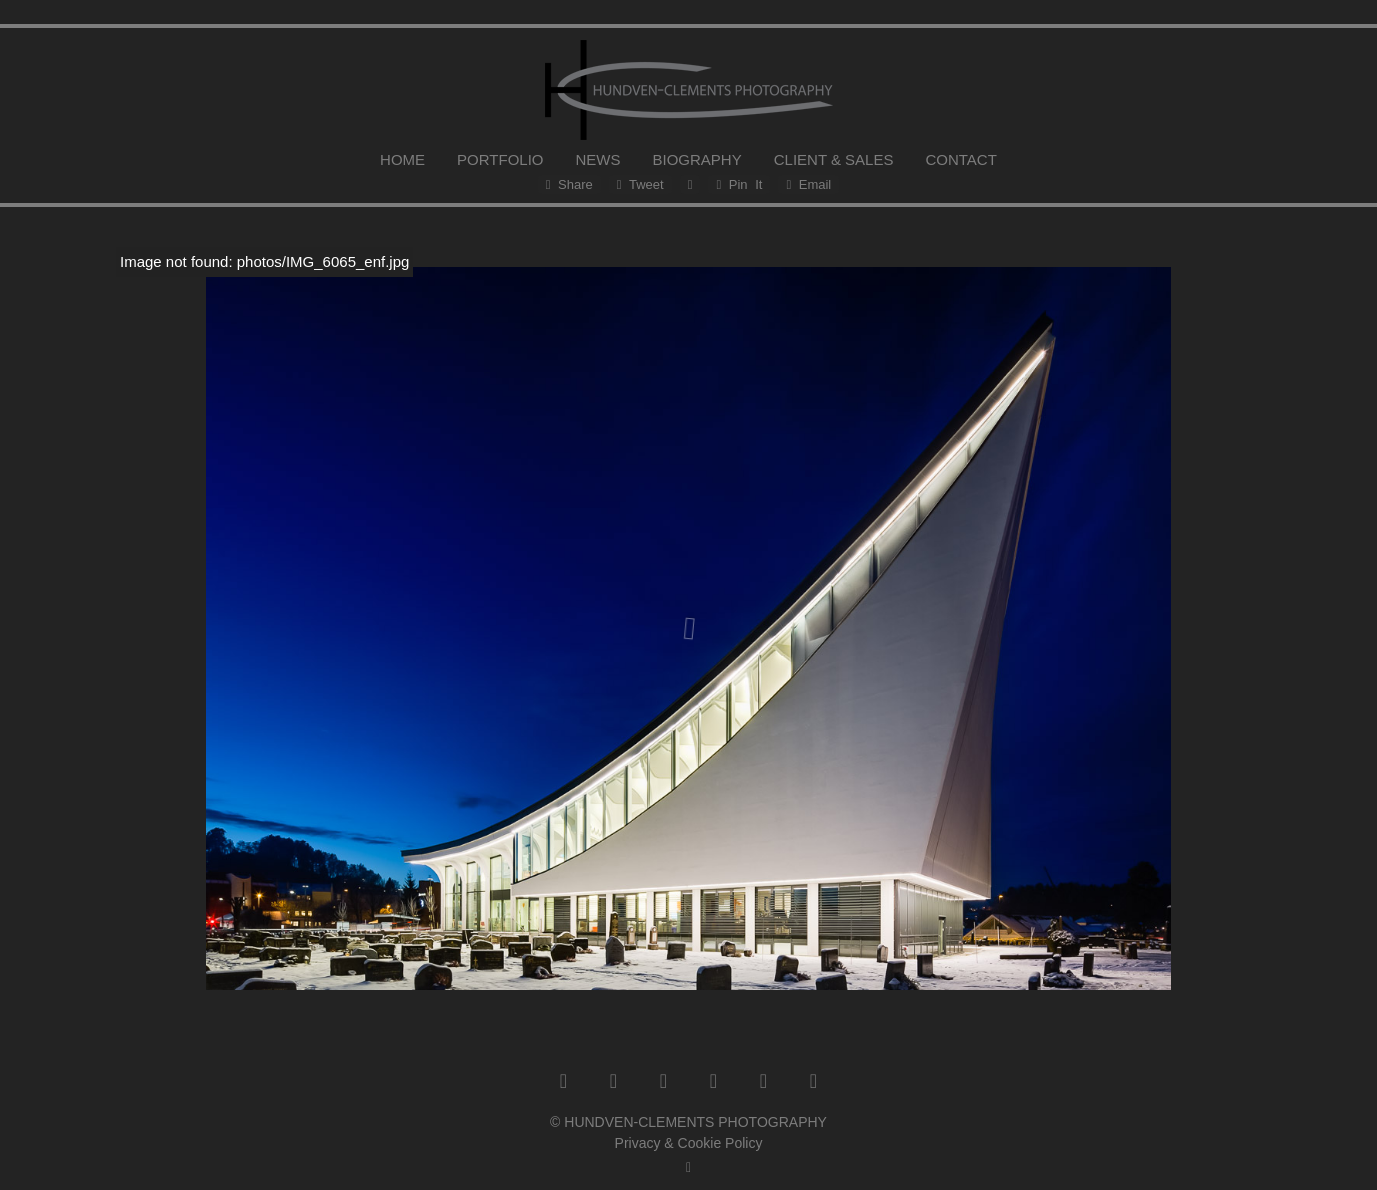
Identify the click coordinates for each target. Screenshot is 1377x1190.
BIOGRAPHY (697, 159)
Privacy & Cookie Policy (689, 1143)
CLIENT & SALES (834, 159)
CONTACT (960, 159)
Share (569, 184)
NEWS (598, 159)
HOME (402, 159)
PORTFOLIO (500, 159)
